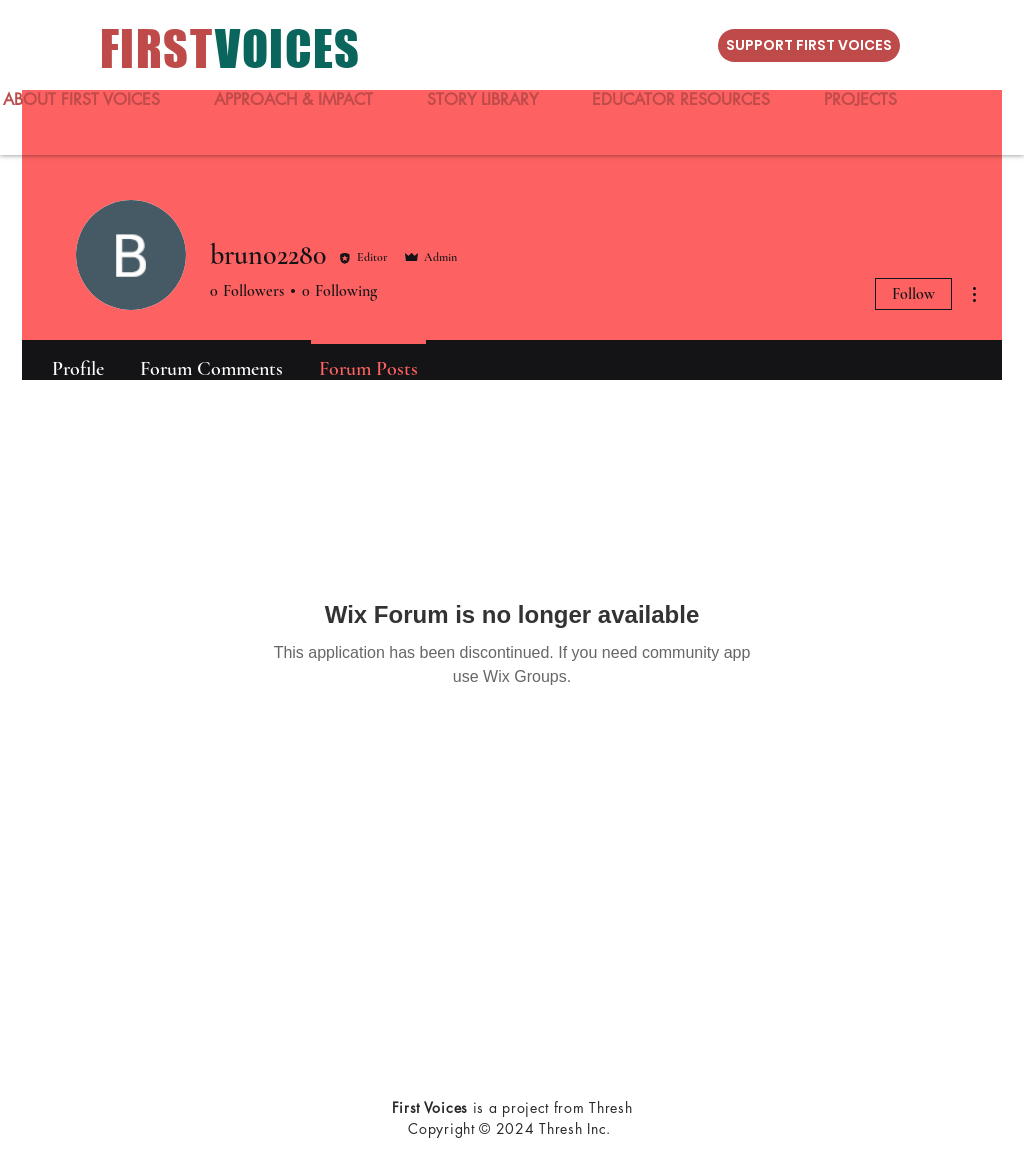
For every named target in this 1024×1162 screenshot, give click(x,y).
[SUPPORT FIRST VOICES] (809, 45)
